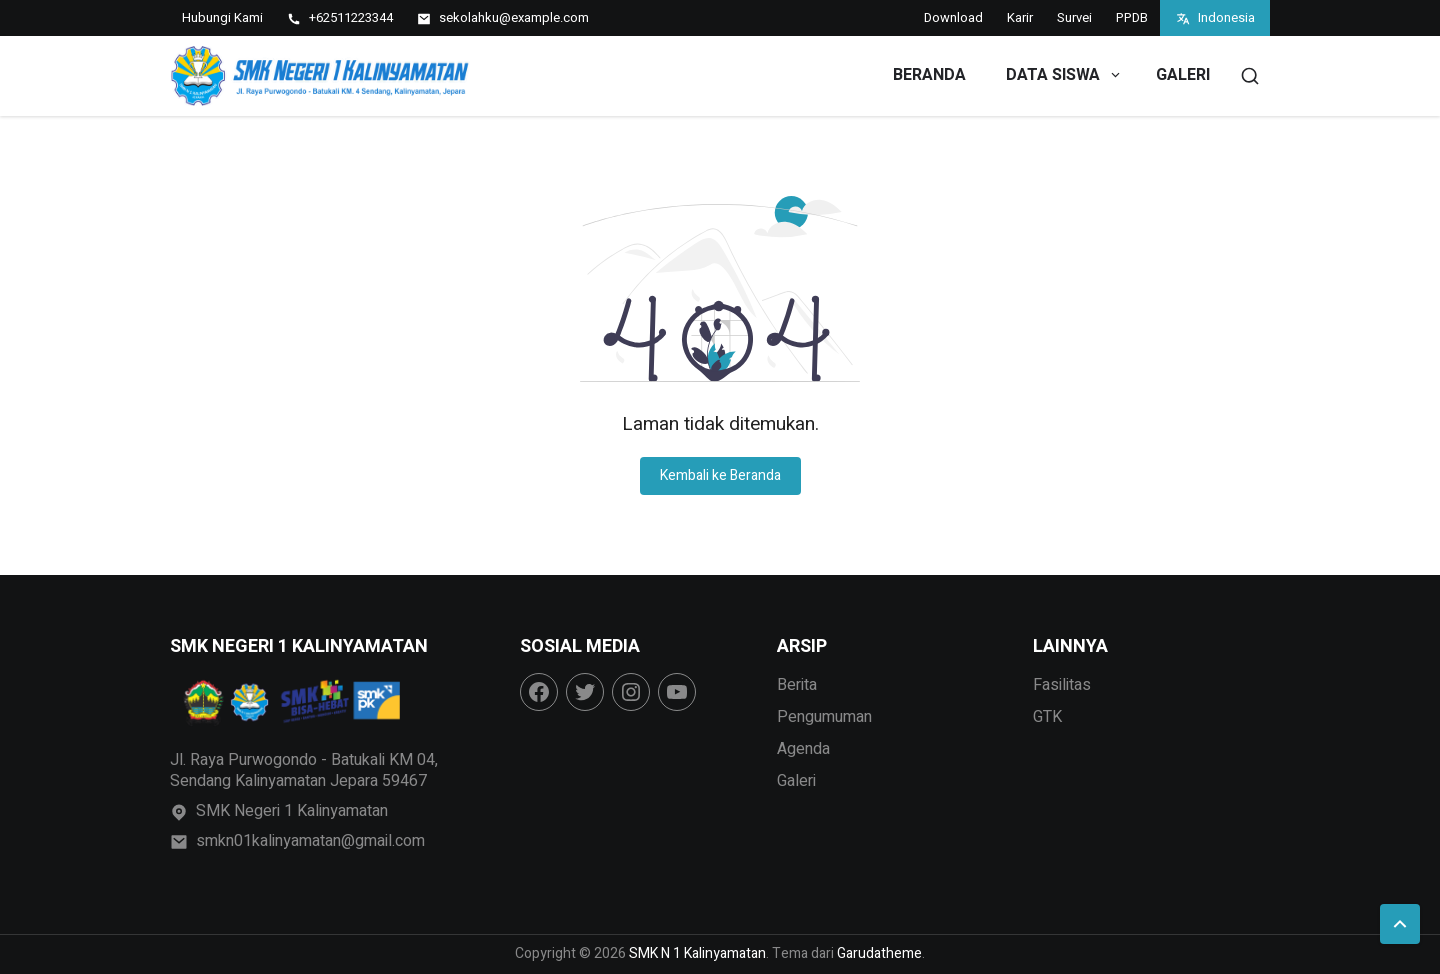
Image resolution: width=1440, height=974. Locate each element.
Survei (1074, 17)
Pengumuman (824, 717)
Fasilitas (1062, 685)
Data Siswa (1064, 75)
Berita (797, 685)
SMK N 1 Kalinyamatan (697, 953)
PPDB (1132, 17)
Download (953, 17)
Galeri (1183, 75)
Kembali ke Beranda (720, 475)
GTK (1047, 717)
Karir (1020, 17)
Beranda (929, 75)
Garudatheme (879, 953)
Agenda (803, 749)
